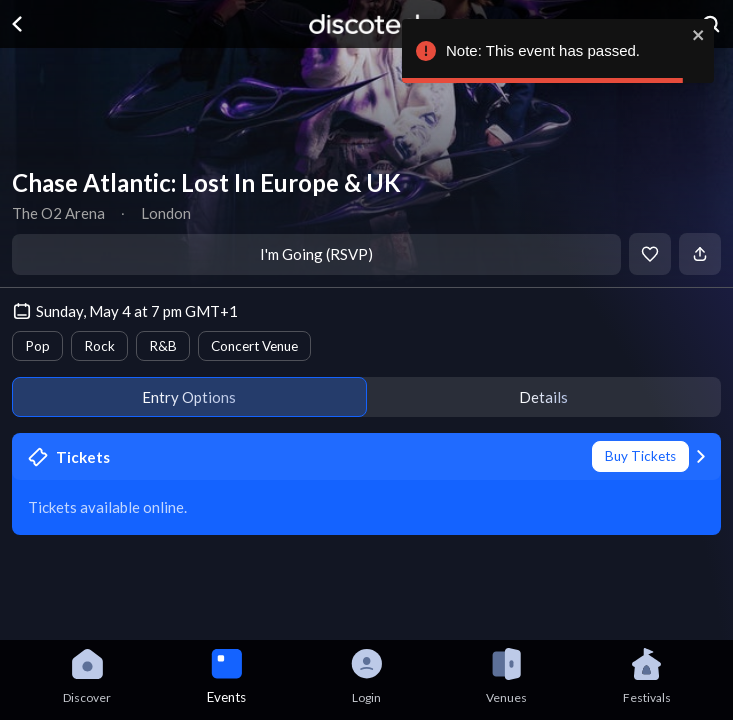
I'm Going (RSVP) (316, 254)
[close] (699, 35)
